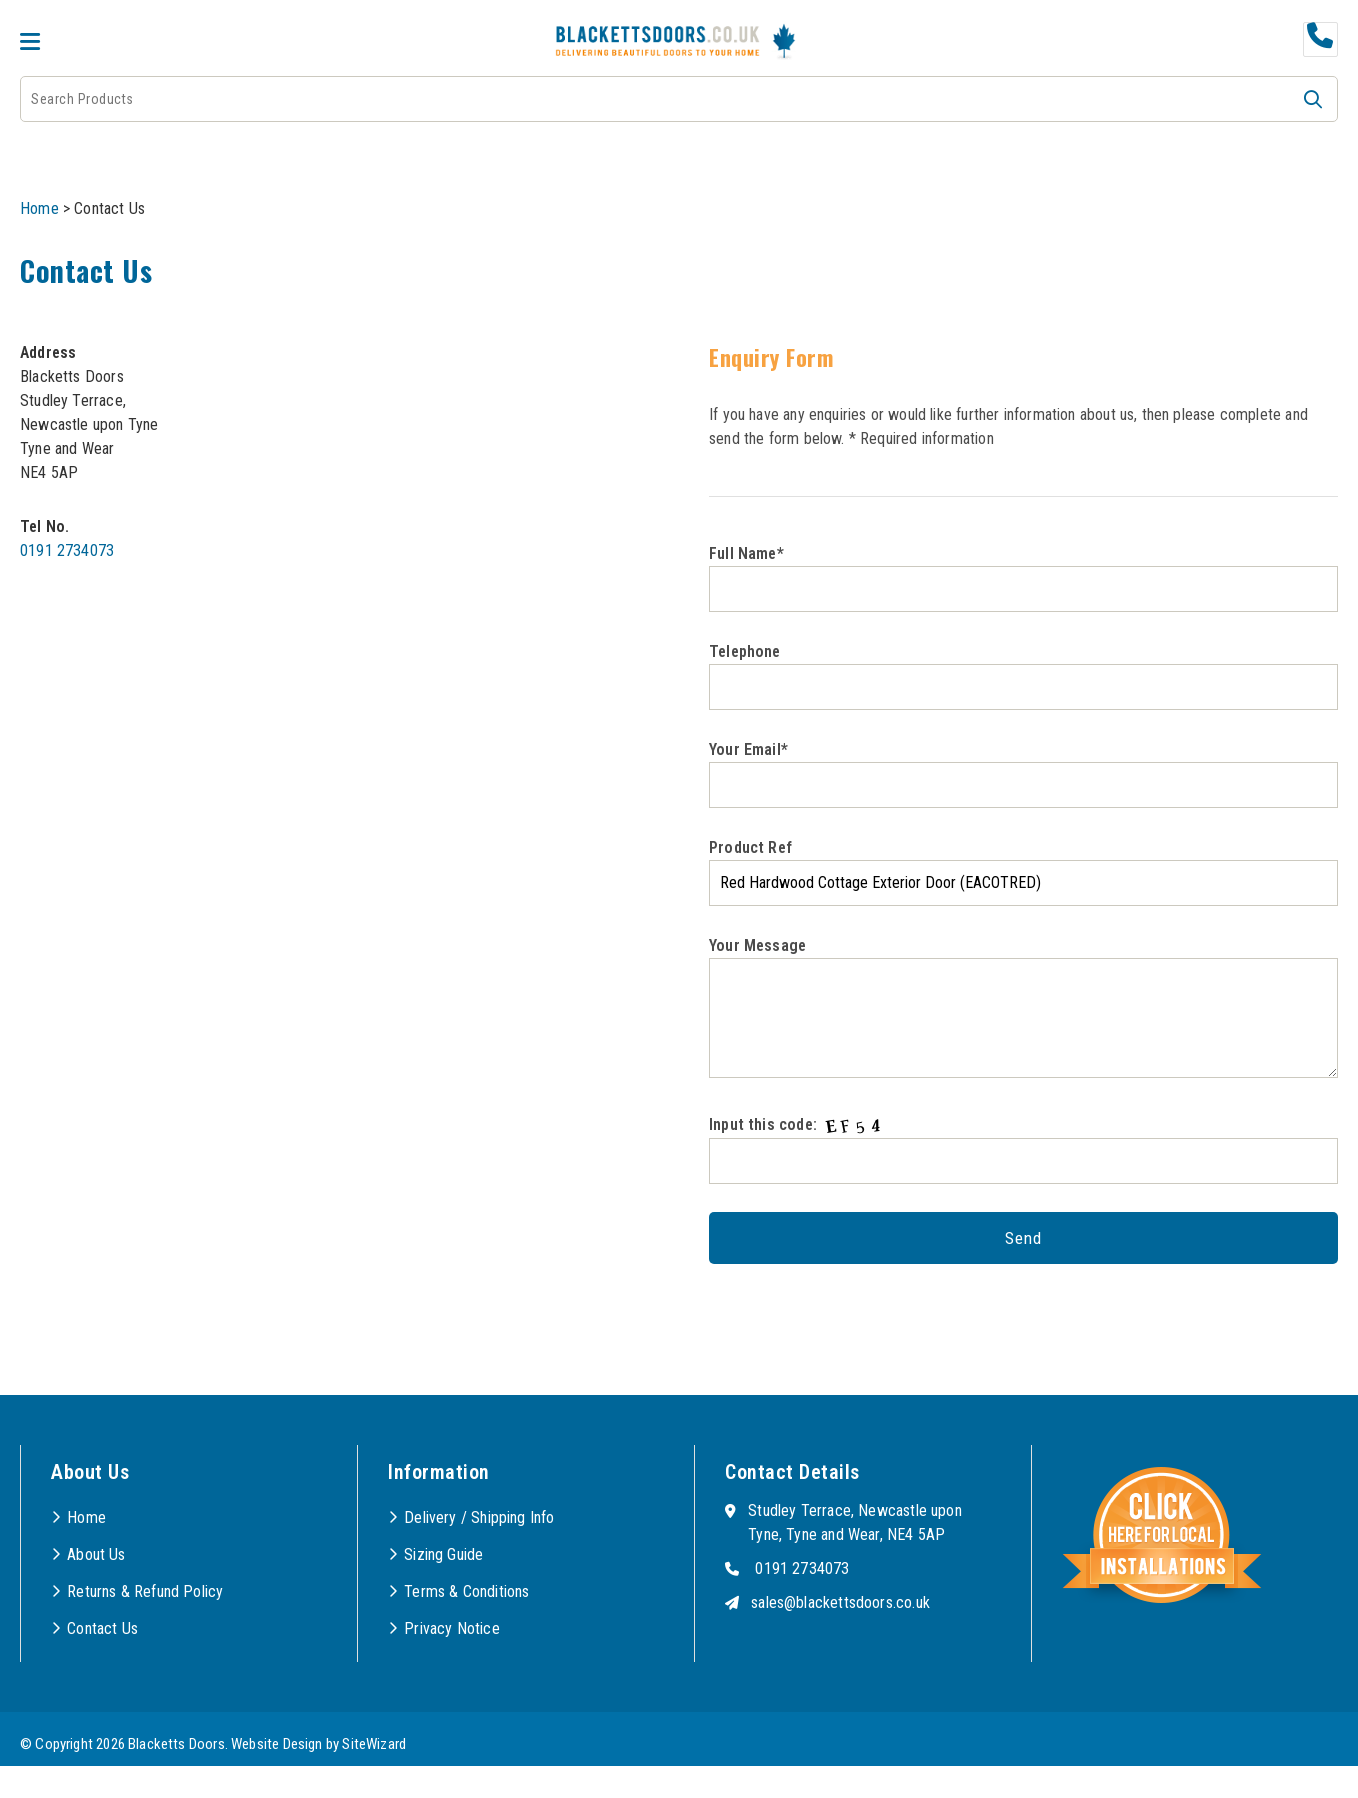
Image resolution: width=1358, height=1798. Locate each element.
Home (39, 208)
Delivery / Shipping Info (479, 1517)
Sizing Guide (443, 1554)
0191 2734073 (67, 550)
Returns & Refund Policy (145, 1591)
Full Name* (1023, 578)
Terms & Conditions (466, 1591)
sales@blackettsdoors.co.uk (840, 1602)
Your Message (1023, 1007)
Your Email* (1023, 774)
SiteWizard (374, 1744)
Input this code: (1023, 1149)
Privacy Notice (452, 1628)
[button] (1313, 99)
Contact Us (102, 1628)
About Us (96, 1554)
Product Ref (1023, 872)
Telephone (1023, 676)
